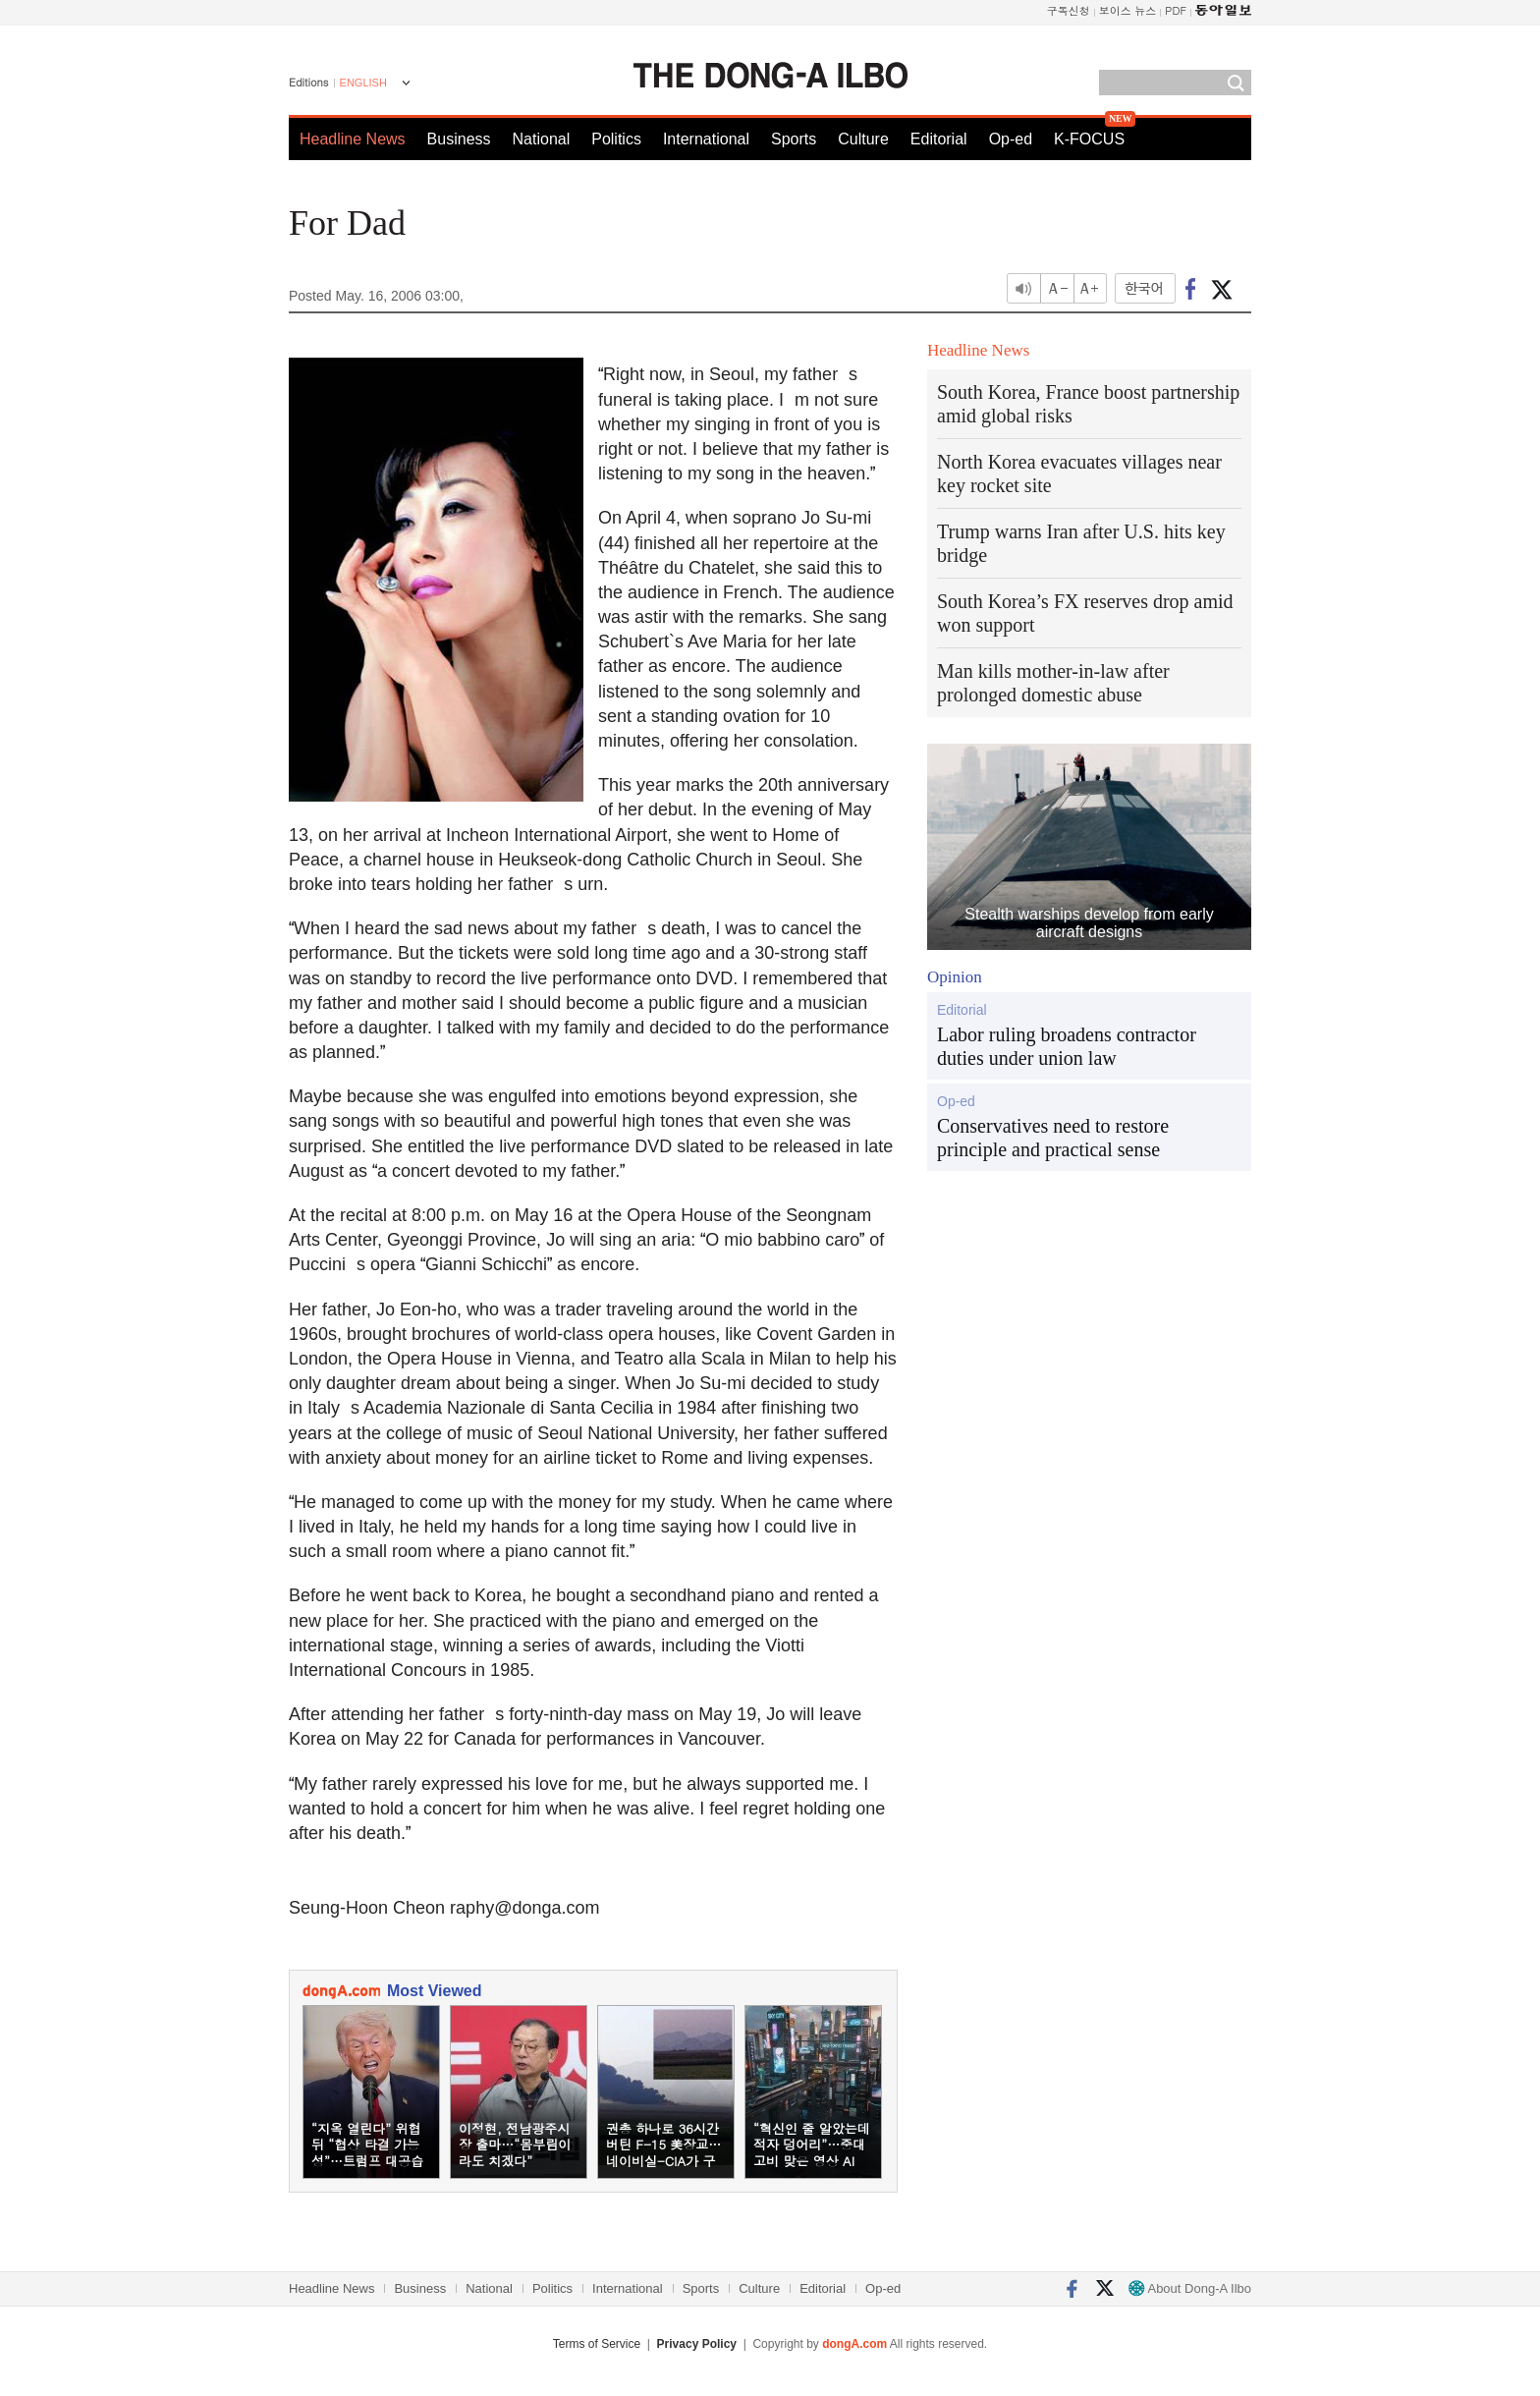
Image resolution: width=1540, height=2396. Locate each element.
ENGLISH (363, 82)
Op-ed (1010, 139)
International (706, 139)
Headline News (353, 139)
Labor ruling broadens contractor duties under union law (1066, 1046)
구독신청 (1068, 10)
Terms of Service (596, 2344)
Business (459, 139)
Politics (616, 139)
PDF (1175, 10)
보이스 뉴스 (1128, 10)
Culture (863, 139)
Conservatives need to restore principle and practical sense (1053, 1137)
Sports (793, 139)
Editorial (938, 139)
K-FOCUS (1089, 139)
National (542, 139)
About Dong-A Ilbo (1189, 2288)
